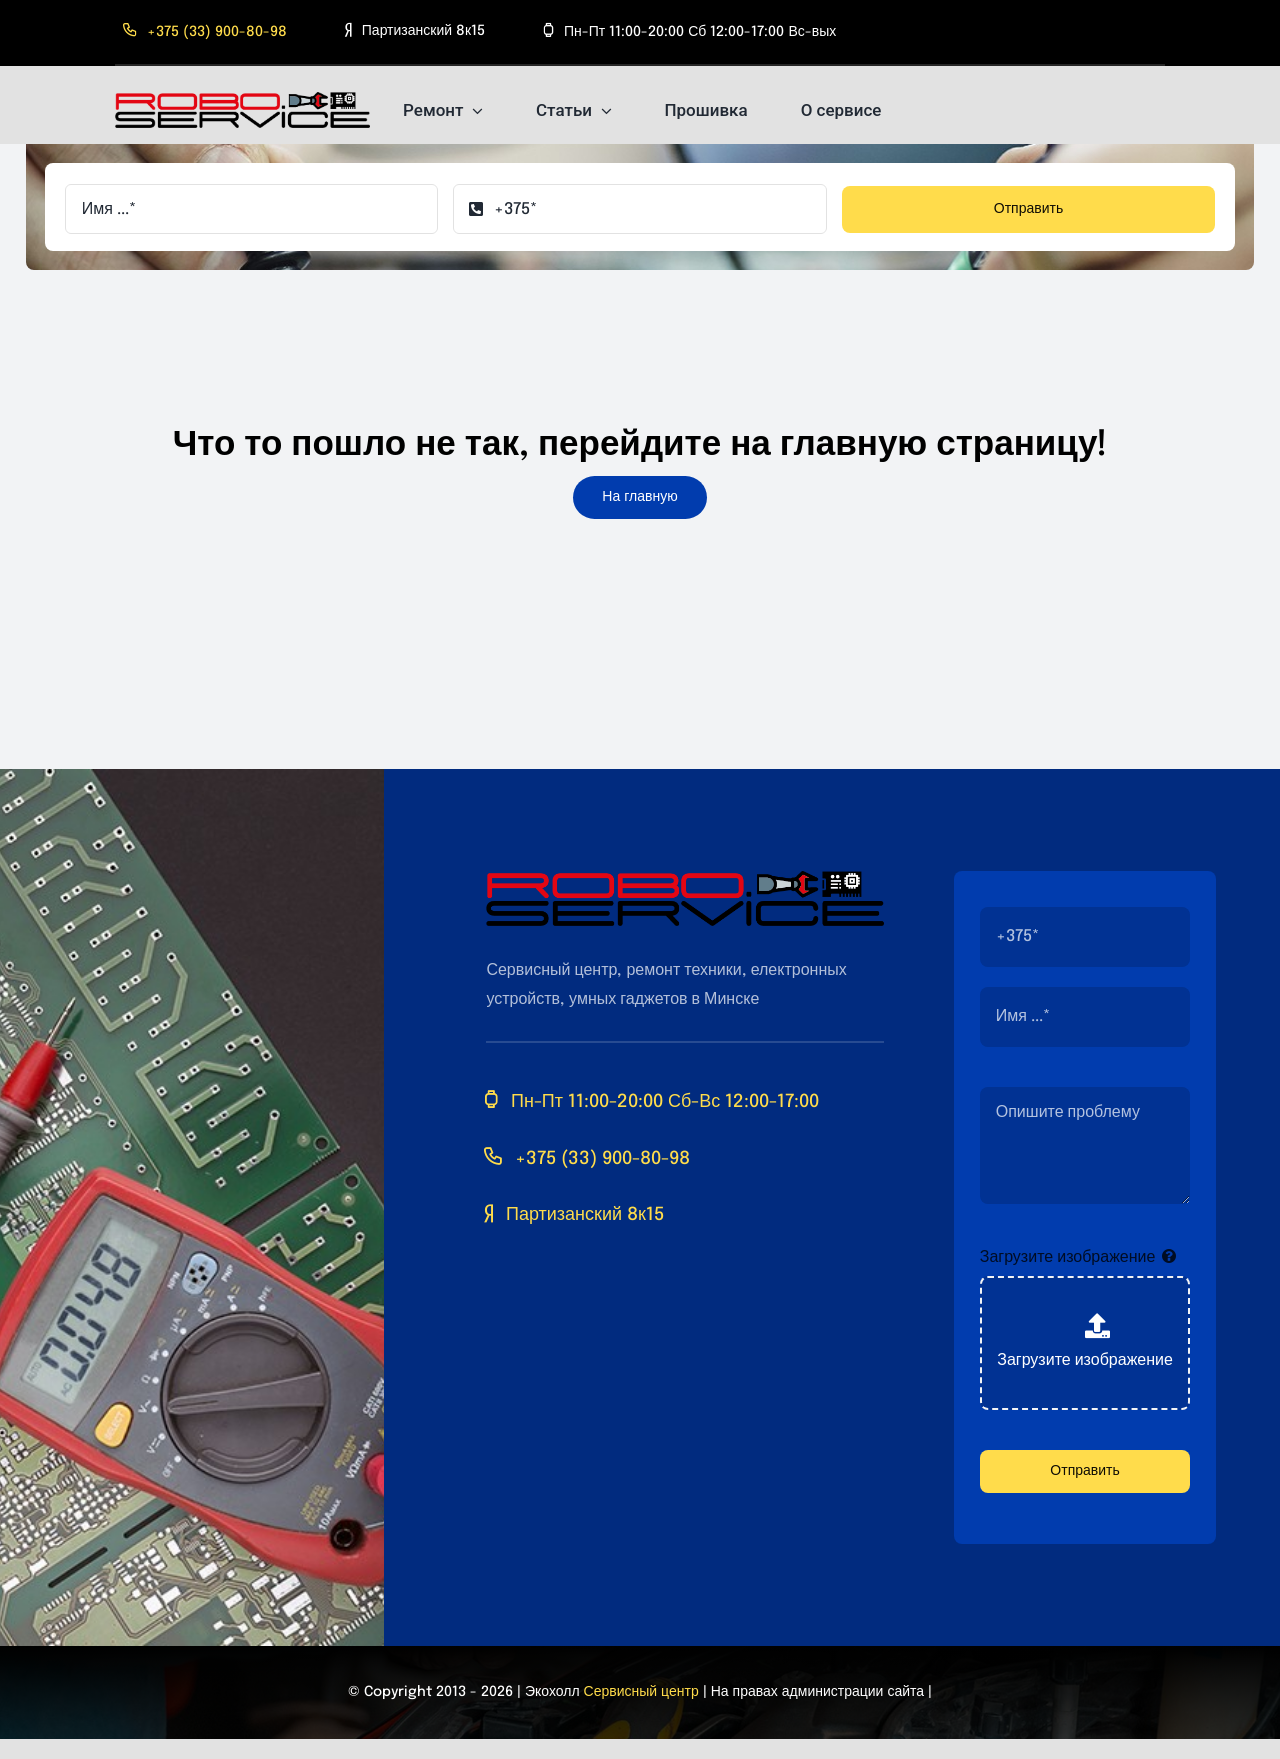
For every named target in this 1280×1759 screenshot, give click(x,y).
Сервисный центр (641, 1692)
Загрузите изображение (1068, 1257)
